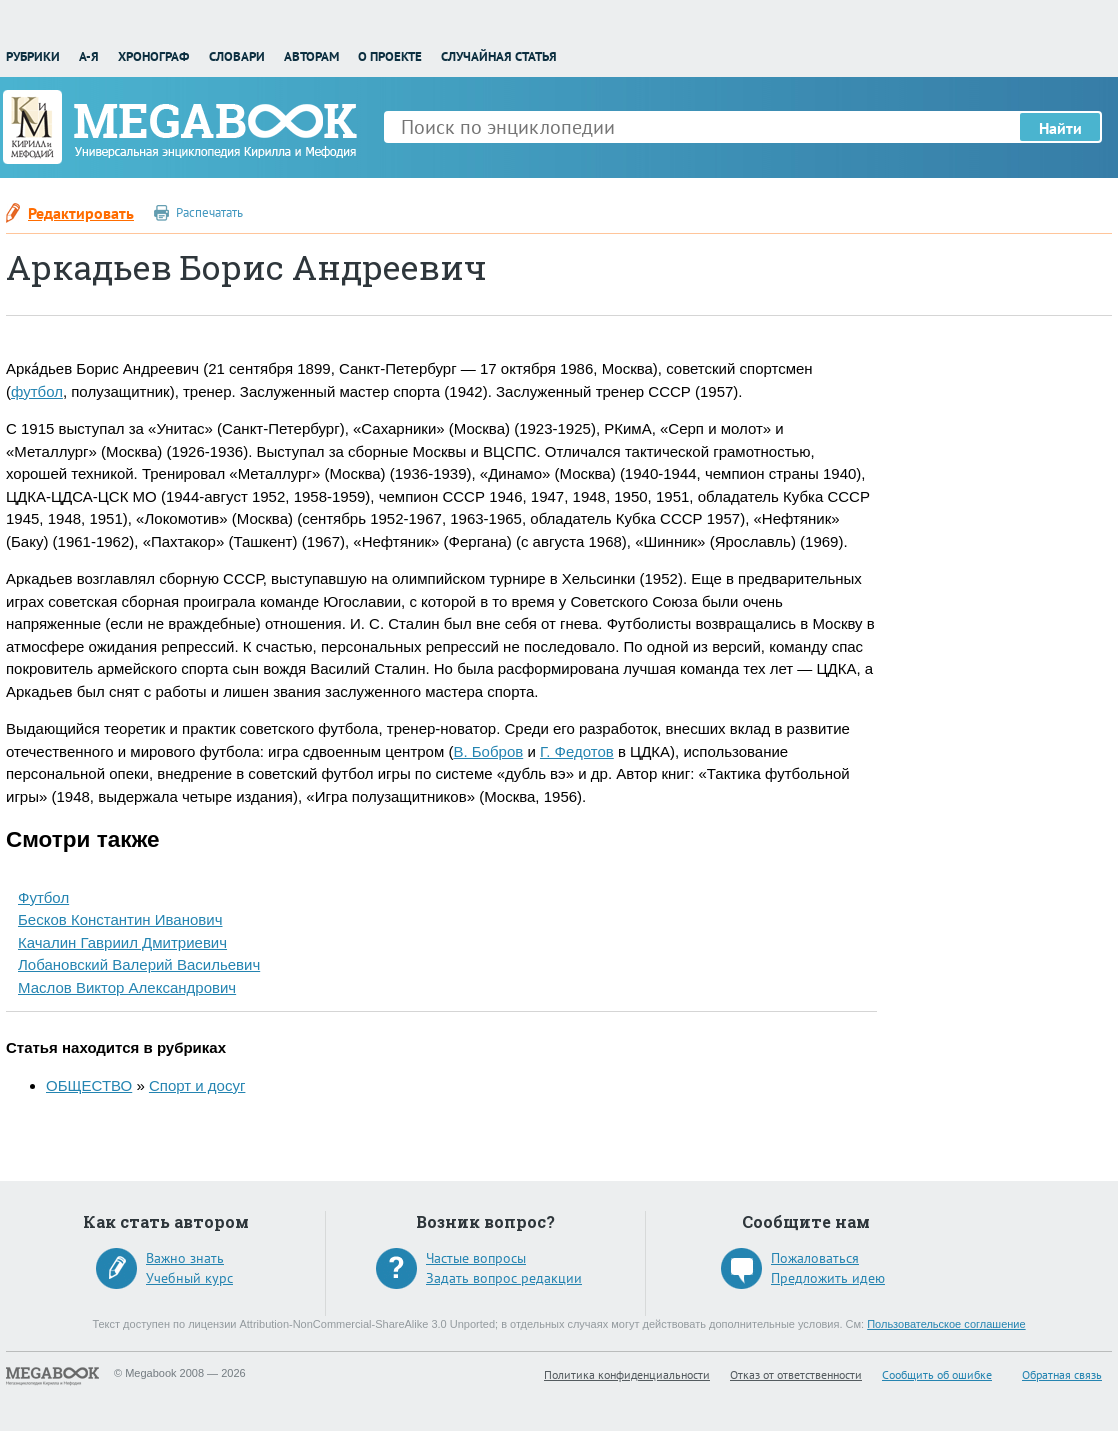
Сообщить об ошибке (937, 1374)
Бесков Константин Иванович (120, 919)
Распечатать (209, 212)
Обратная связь (1062, 1374)
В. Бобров (488, 751)
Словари (237, 56)
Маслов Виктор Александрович (127, 987)
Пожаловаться (815, 1258)
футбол (37, 391)
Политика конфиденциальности (627, 1374)
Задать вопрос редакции (504, 1278)
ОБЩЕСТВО (89, 1085)
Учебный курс (189, 1278)
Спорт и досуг (197, 1085)
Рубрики (33, 56)
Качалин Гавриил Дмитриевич (122, 942)
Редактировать (81, 213)
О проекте (390, 56)
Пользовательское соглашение (946, 1324)
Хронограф (153, 56)
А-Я (89, 56)
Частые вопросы (476, 1258)
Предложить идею (828, 1278)
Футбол (43, 897)
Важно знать (185, 1258)
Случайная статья (499, 56)
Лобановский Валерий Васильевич (139, 964)
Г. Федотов (577, 751)
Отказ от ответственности (796, 1374)
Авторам (311, 56)
